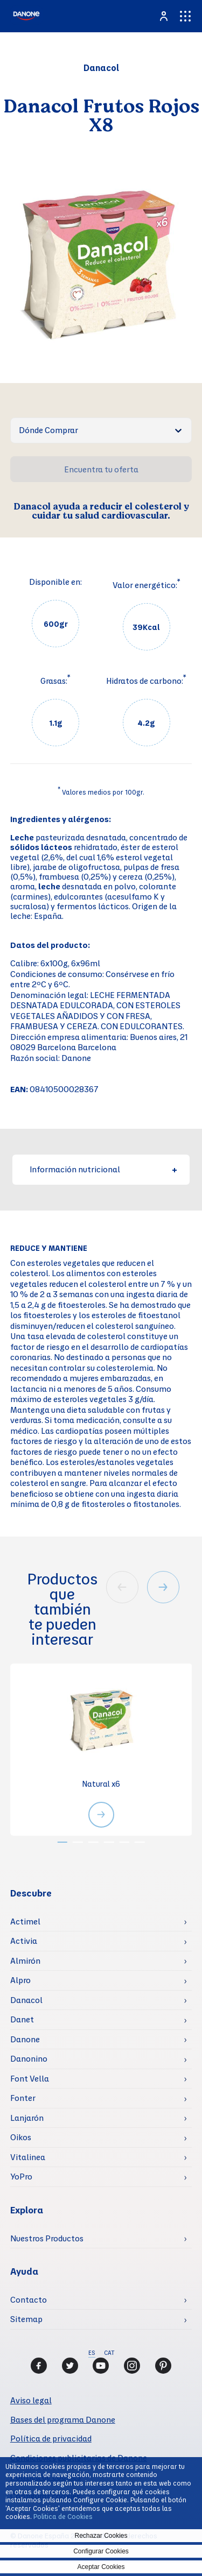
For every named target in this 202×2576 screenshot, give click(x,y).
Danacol (26, 1999)
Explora (26, 2210)
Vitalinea (27, 2157)
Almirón (25, 1960)
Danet (22, 2019)
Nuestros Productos (46, 2238)
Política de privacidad (51, 2438)
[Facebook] (39, 2366)
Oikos (20, 2137)
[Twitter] (70, 2366)
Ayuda (24, 2271)
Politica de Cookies (63, 2516)
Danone (25, 2039)
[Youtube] (101, 2366)
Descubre (31, 1893)
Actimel (25, 1921)
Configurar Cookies (101, 2551)
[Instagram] (132, 2366)
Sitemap (26, 2318)
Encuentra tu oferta (101, 469)
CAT (109, 2352)
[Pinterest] (163, 2366)
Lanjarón (27, 2117)
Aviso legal (31, 2400)
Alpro (20, 1980)
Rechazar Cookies (100, 2535)
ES (91, 2352)
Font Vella (29, 2078)
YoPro (21, 2176)
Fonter (23, 2097)
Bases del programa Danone (62, 2419)
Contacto (28, 2299)
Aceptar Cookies (100, 2567)
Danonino (28, 2058)
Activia (23, 1940)
